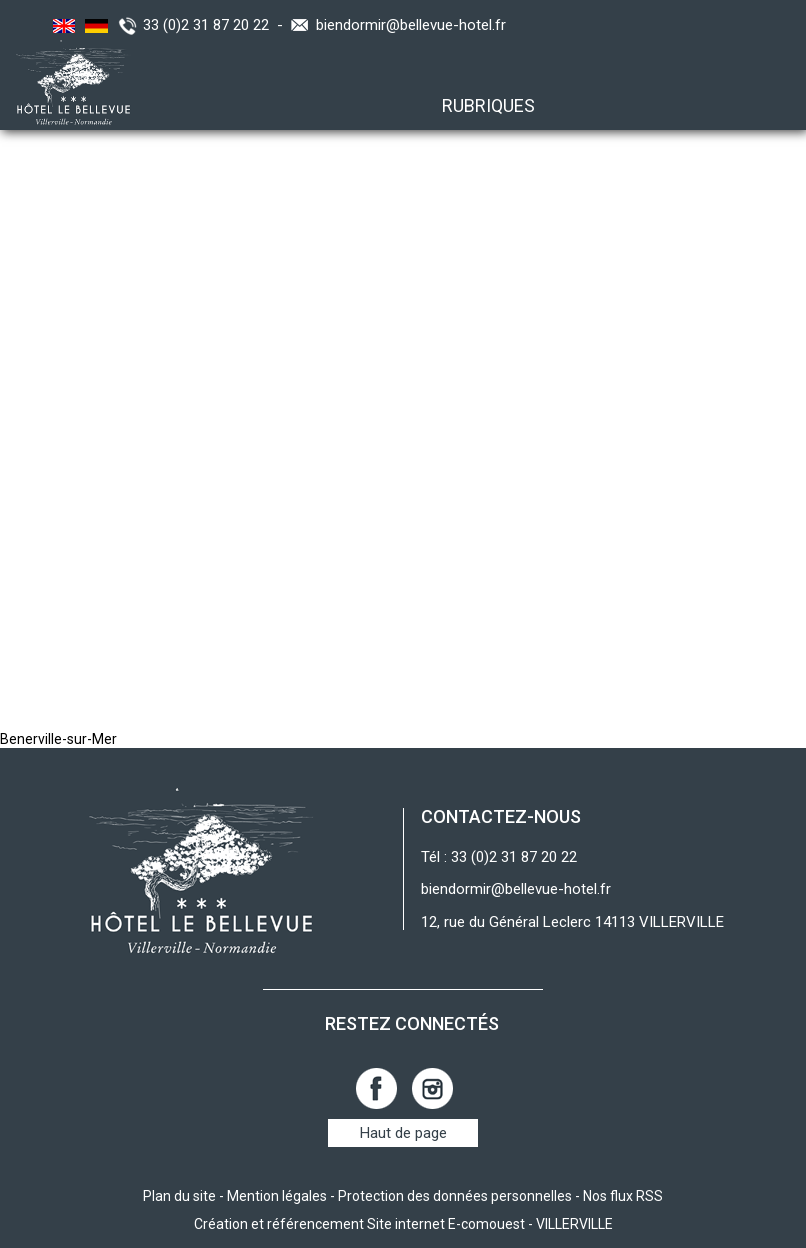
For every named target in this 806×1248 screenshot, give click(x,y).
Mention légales (277, 1196)
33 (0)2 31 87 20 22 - (217, 25)
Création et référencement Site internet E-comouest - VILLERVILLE (403, 1224)
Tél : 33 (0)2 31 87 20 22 (499, 857)
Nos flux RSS (623, 1196)
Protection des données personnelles (455, 1196)
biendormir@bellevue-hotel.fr (411, 25)
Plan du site (179, 1196)
